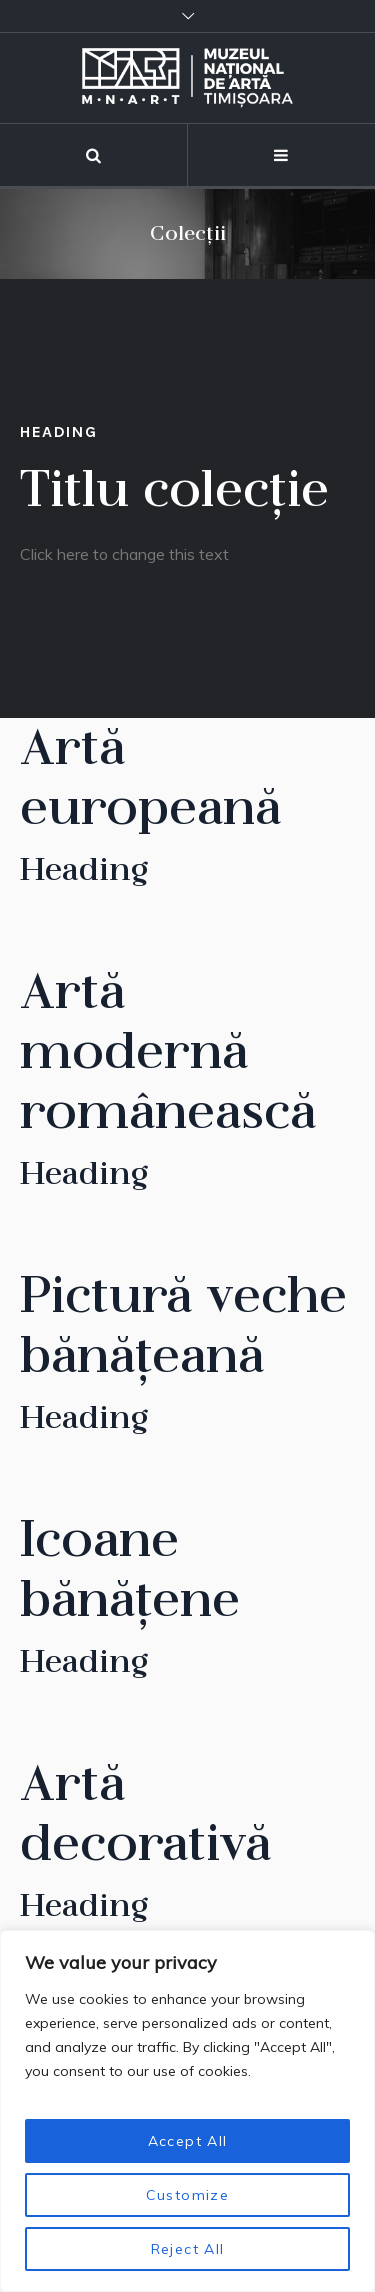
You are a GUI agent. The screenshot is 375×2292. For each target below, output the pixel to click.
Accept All (188, 2141)
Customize (188, 2195)
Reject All (188, 2249)
